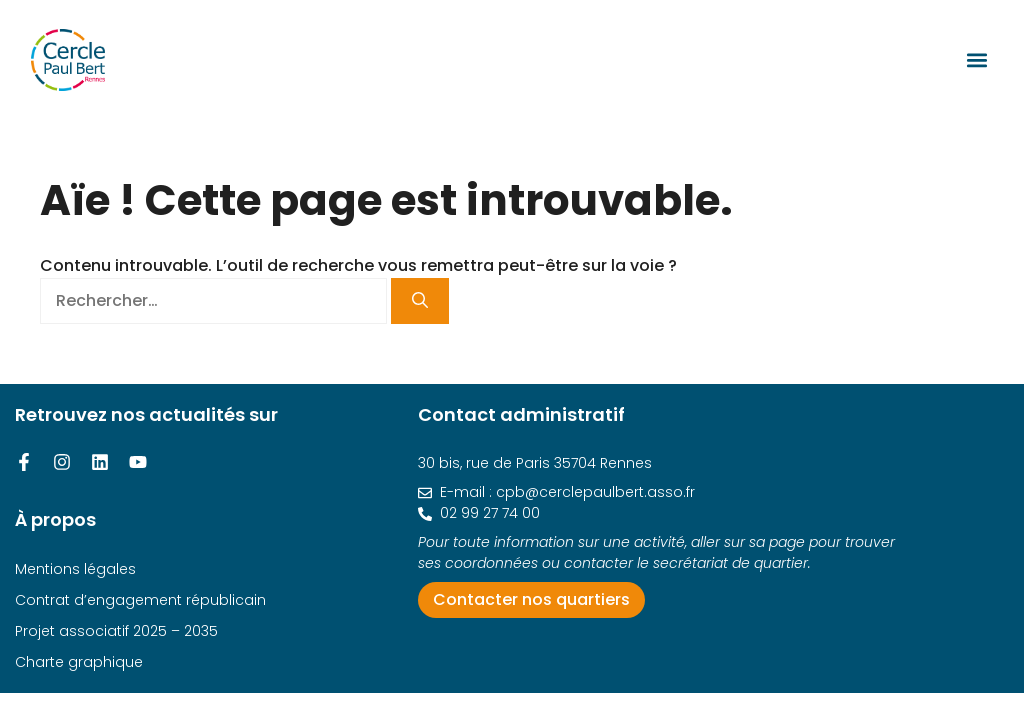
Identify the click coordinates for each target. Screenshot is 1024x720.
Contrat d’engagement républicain (140, 600)
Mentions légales (75, 569)
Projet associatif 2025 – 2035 (116, 631)
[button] (976, 59)
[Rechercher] (420, 301)
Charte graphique (79, 662)
